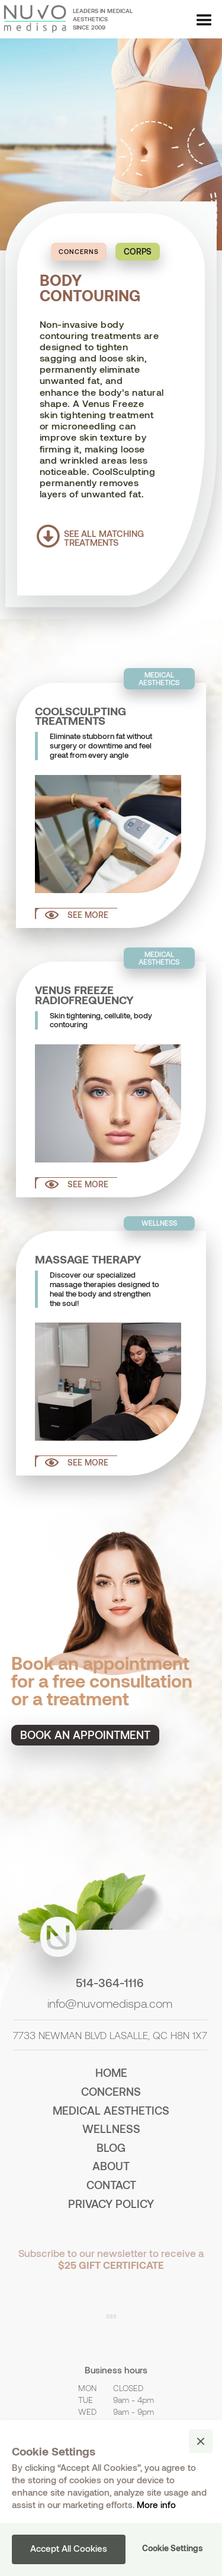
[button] (204, 20)
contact (111, 2184)
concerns (111, 2091)
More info (156, 2504)
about (111, 2166)
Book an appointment (85, 1734)
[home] (33, 19)
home (111, 2072)
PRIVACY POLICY (111, 2203)
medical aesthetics (111, 2110)
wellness (111, 2128)
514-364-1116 (110, 1982)
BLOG (111, 2147)
